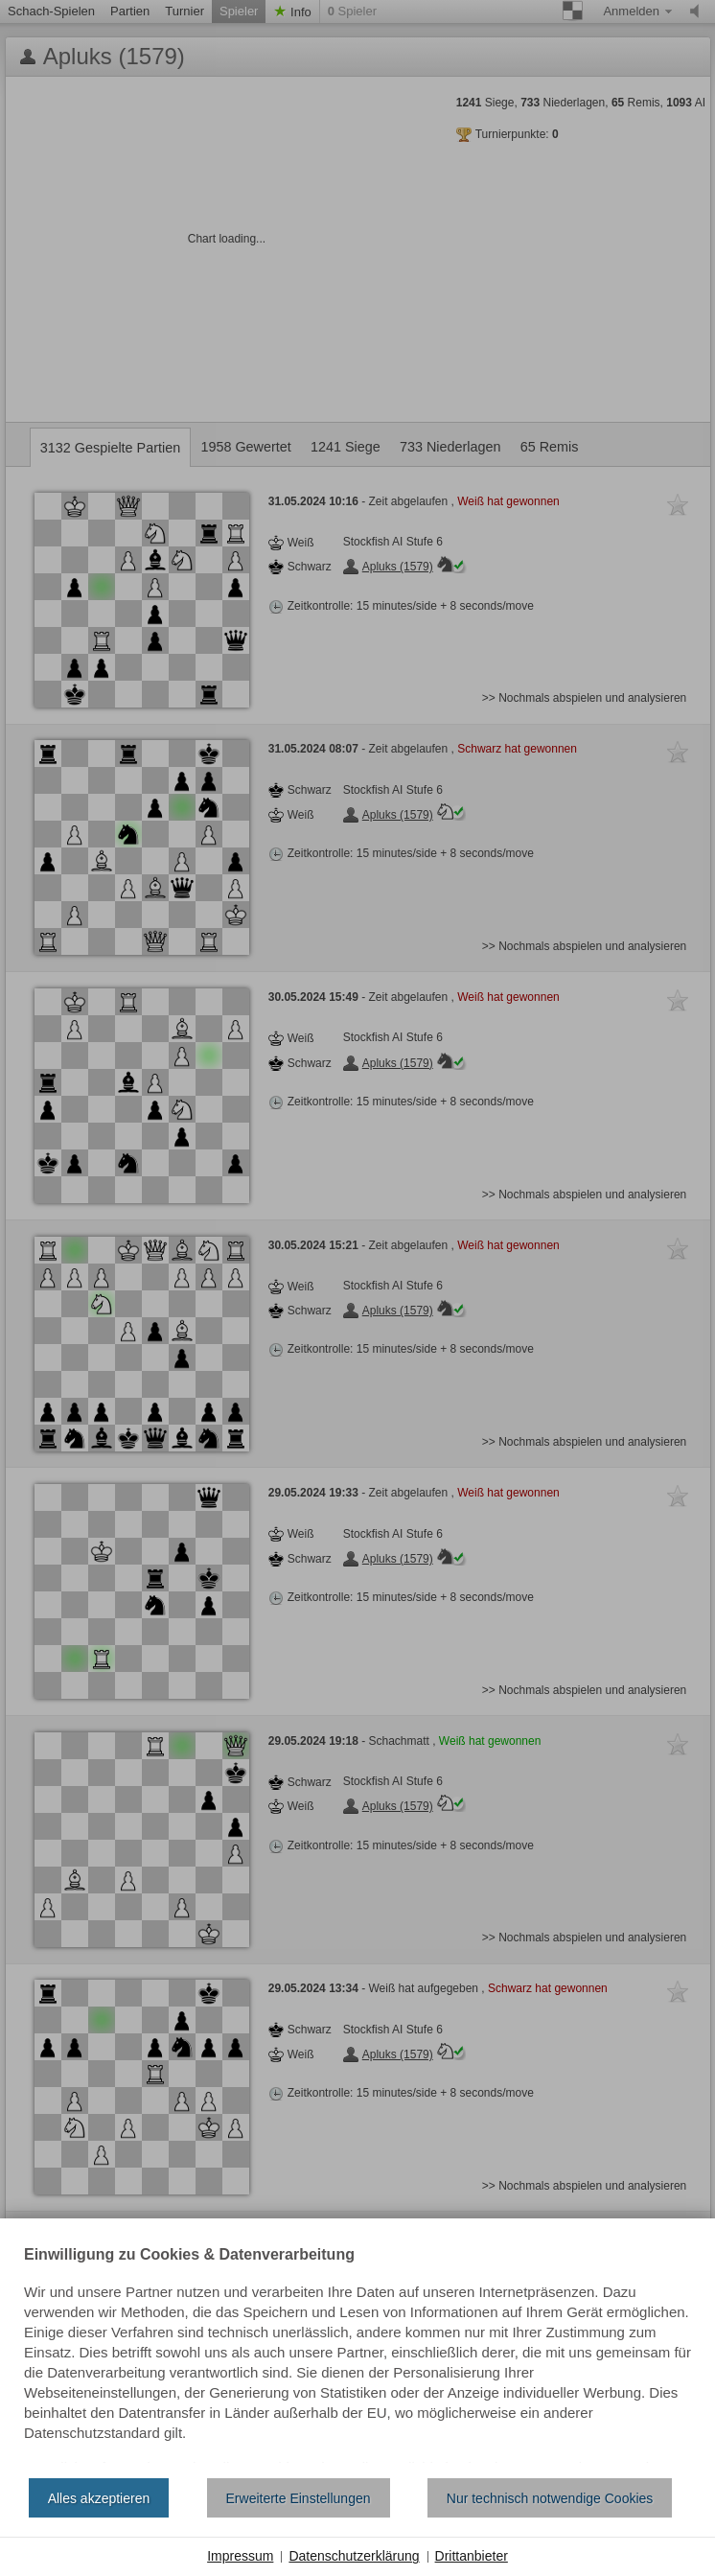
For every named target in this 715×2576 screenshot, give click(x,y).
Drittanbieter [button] (471, 2556)
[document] (357, 2355)
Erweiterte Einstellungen (298, 2498)
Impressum (240, 2556)
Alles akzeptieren (99, 2498)
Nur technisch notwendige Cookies (550, 2498)
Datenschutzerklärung (353, 2556)
